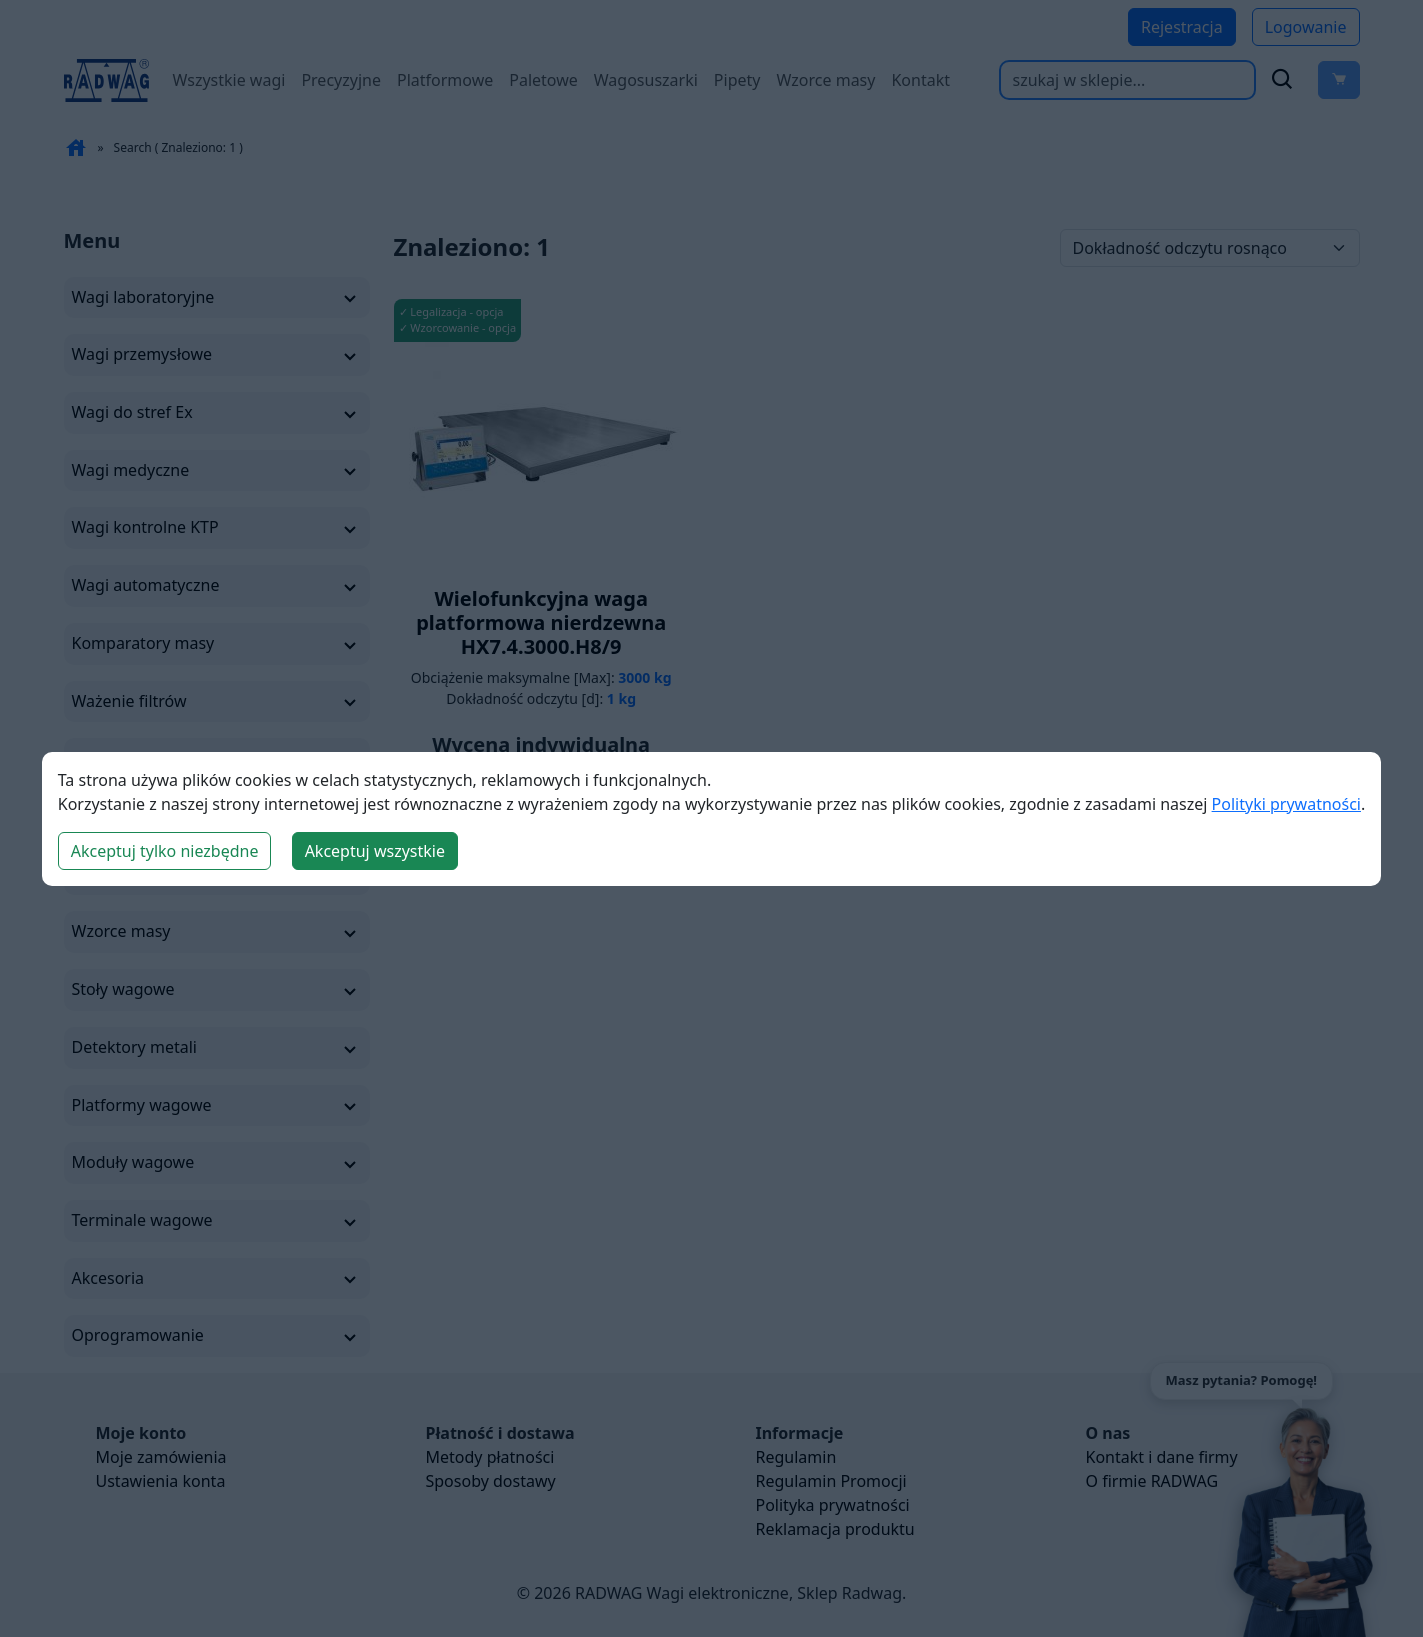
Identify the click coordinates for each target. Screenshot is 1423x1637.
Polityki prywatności (1286, 804)
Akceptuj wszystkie (375, 851)
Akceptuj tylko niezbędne (165, 851)
